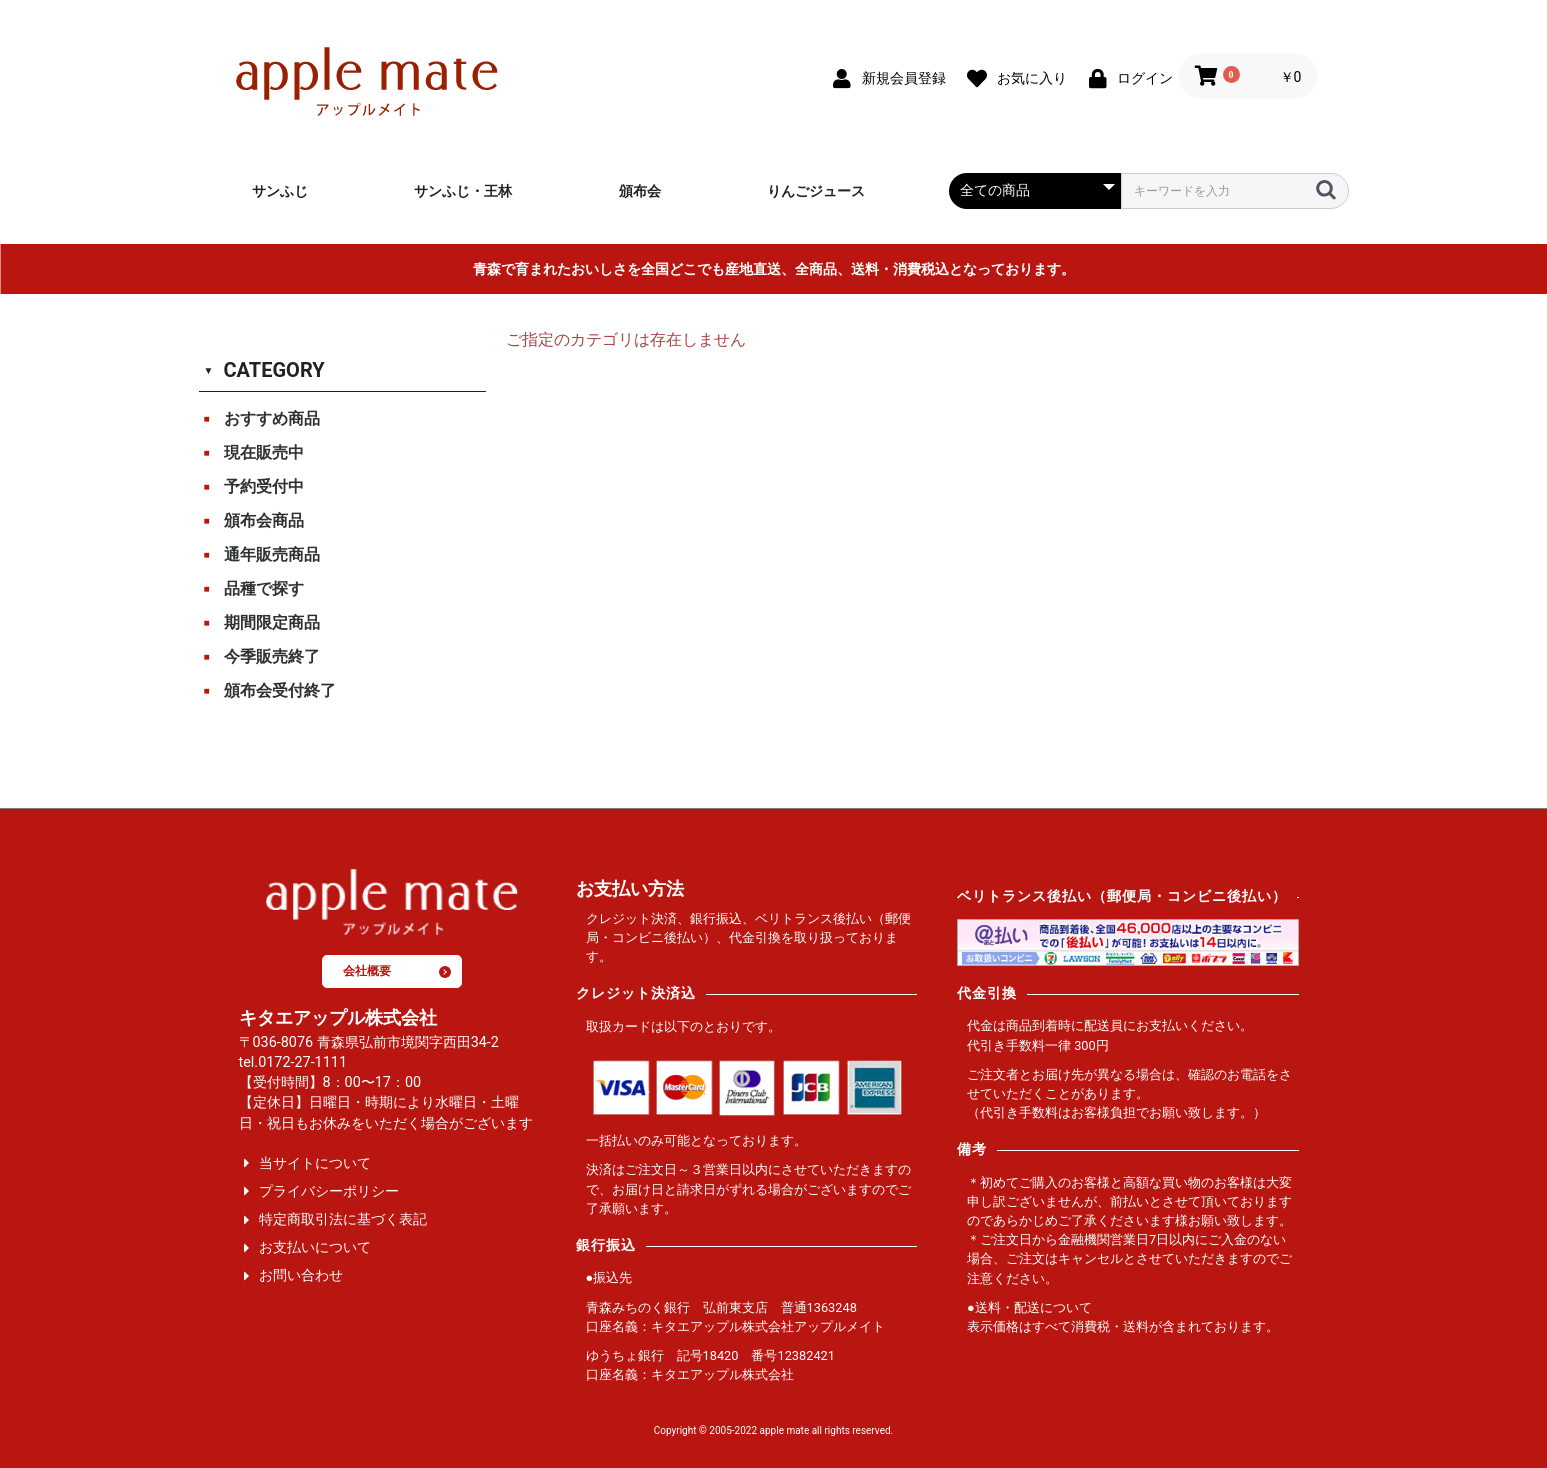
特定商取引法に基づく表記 (343, 1219)
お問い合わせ (301, 1275)
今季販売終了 (272, 656)
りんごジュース (816, 191)
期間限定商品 (272, 622)
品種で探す (264, 588)
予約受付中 (264, 486)
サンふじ (280, 191)
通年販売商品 (272, 554)
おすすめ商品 (272, 418)
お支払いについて (315, 1247)
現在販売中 (264, 452)
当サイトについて (315, 1163)
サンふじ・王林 (463, 191)
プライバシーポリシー (329, 1191)
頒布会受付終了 (280, 690)
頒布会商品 (264, 520)
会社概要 (397, 971)
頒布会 (640, 191)
